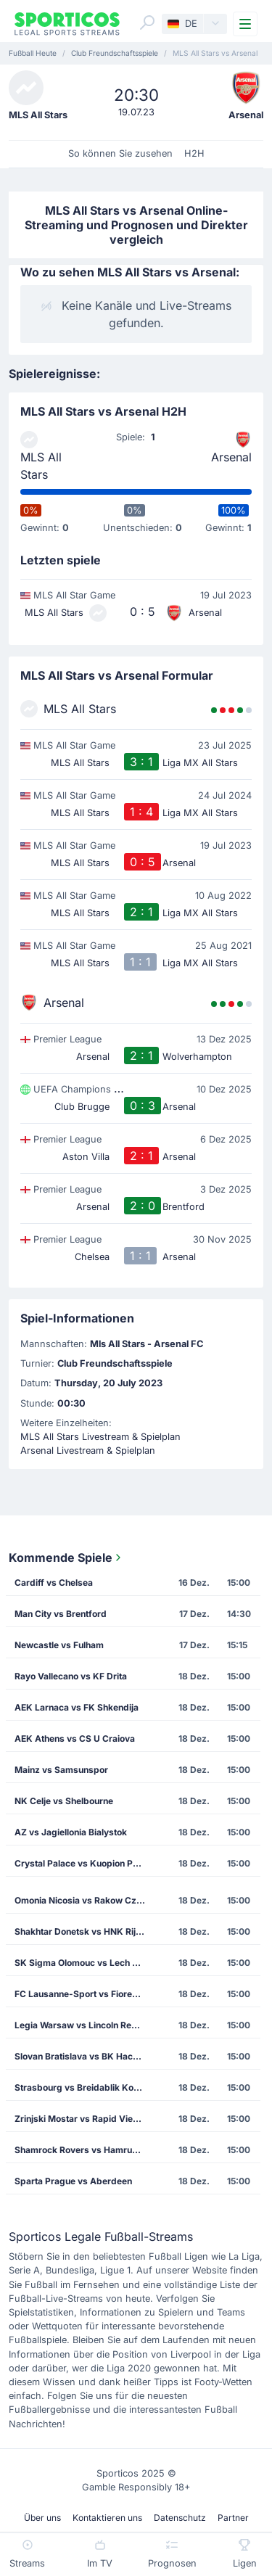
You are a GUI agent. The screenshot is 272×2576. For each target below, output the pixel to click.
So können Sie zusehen (120, 153)
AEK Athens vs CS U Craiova (75, 1738)
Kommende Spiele (66, 1557)
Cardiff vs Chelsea (54, 1582)
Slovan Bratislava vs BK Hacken (81, 2056)
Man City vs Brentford (61, 1613)
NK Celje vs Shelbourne (64, 1800)
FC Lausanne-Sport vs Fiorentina (83, 1993)
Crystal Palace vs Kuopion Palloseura (84, 1863)
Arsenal (231, 457)
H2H (194, 153)
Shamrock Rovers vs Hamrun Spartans (84, 2149)
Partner (233, 2517)
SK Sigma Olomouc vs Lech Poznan (84, 1962)
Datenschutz (180, 2517)
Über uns (42, 2517)
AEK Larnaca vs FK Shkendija (77, 1707)
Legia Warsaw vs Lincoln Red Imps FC (84, 2025)
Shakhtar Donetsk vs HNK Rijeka (83, 1931)
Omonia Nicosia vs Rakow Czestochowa (84, 1900)
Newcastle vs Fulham (59, 1644)
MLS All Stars (41, 466)
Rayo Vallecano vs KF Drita (71, 1676)
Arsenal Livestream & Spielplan (87, 1450)
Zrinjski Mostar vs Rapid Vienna (81, 2118)
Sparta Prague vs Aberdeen (73, 2181)
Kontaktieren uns (107, 2517)
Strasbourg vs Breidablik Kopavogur (84, 2087)
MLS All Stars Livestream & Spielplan (100, 1436)
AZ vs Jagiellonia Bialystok (71, 1832)
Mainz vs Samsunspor (61, 1769)
